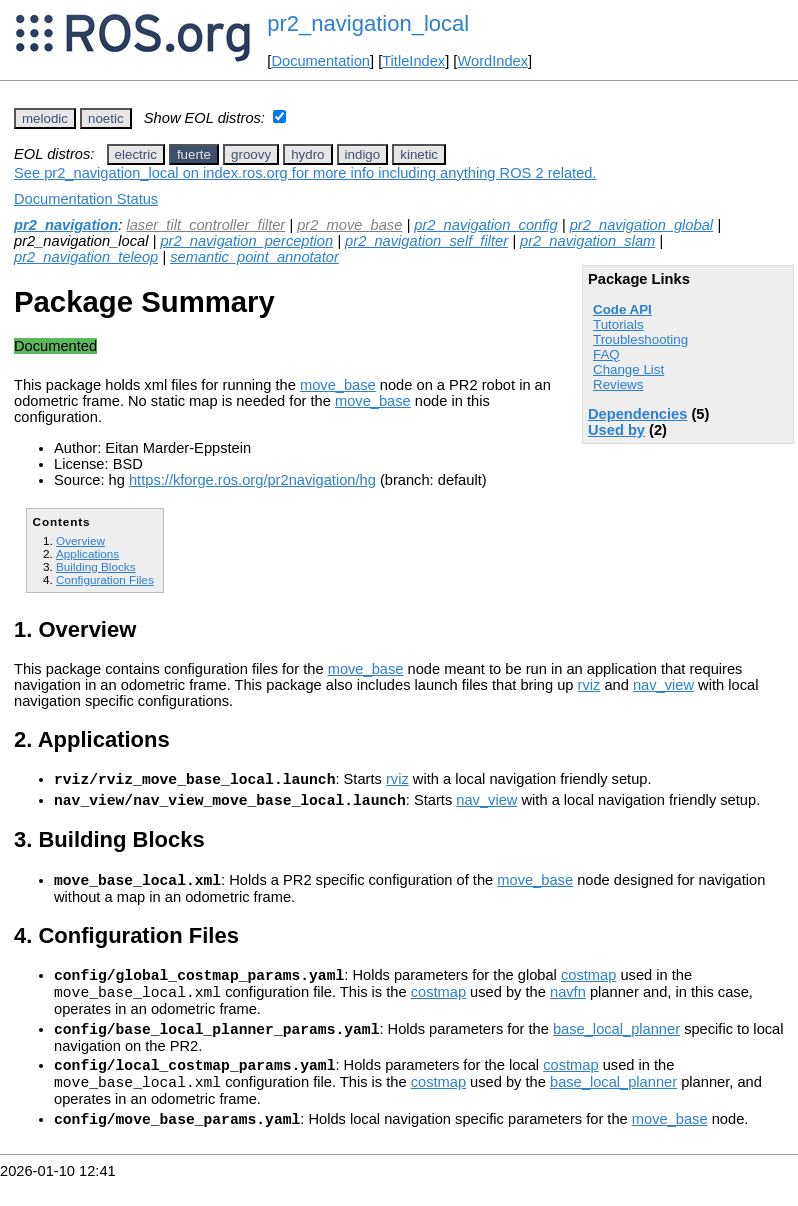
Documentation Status (86, 199)
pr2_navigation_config (485, 225)
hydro (307, 154)
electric (136, 154)
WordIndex (492, 61)
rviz (589, 685)
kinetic (419, 154)
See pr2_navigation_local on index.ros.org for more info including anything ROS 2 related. (305, 173)
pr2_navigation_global (641, 225)
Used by (616, 430)
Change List (628, 369)
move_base (338, 385)
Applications (87, 553)
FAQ (606, 354)
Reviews (618, 384)
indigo (363, 154)
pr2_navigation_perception (246, 241)
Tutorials (618, 324)
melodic (45, 118)
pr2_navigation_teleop (86, 257)
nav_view (663, 685)
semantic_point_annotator (254, 257)
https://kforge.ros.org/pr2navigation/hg (252, 480)
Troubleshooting (640, 339)
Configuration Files (105, 579)
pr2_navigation (66, 225)
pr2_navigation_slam (587, 241)
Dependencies (637, 414)
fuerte (194, 154)
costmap (588, 987)
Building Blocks (95, 566)
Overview (80, 540)
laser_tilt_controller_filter (205, 225)
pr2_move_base (349, 225)
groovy (251, 154)
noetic (106, 118)
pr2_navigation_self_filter (426, 241)
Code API (622, 309)
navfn (568, 1007)
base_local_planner (616, 1047)
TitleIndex (413, 61)
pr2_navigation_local (368, 23)
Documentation (320, 61)
